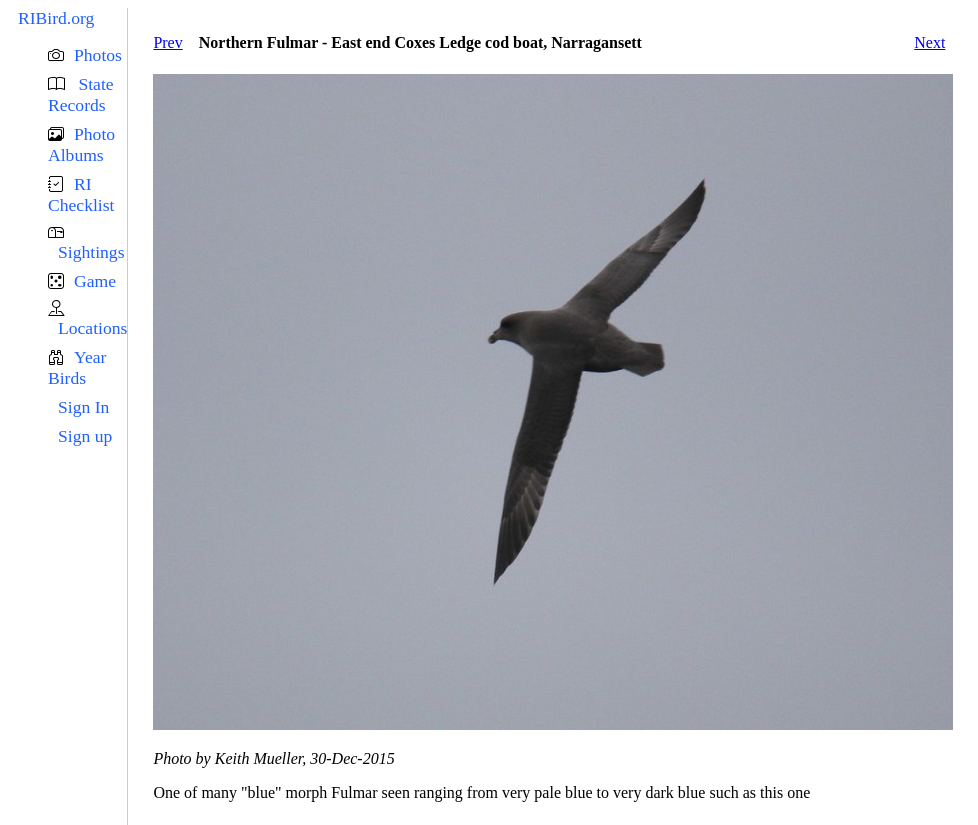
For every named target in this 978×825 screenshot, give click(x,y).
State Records (81, 94)
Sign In (83, 407)
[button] (87, 55)
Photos (98, 55)
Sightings (91, 252)
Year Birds (77, 367)
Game (95, 281)
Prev (167, 42)
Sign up (85, 436)
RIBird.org (56, 18)
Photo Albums (81, 144)
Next (929, 42)
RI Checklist (81, 194)
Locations (92, 328)
